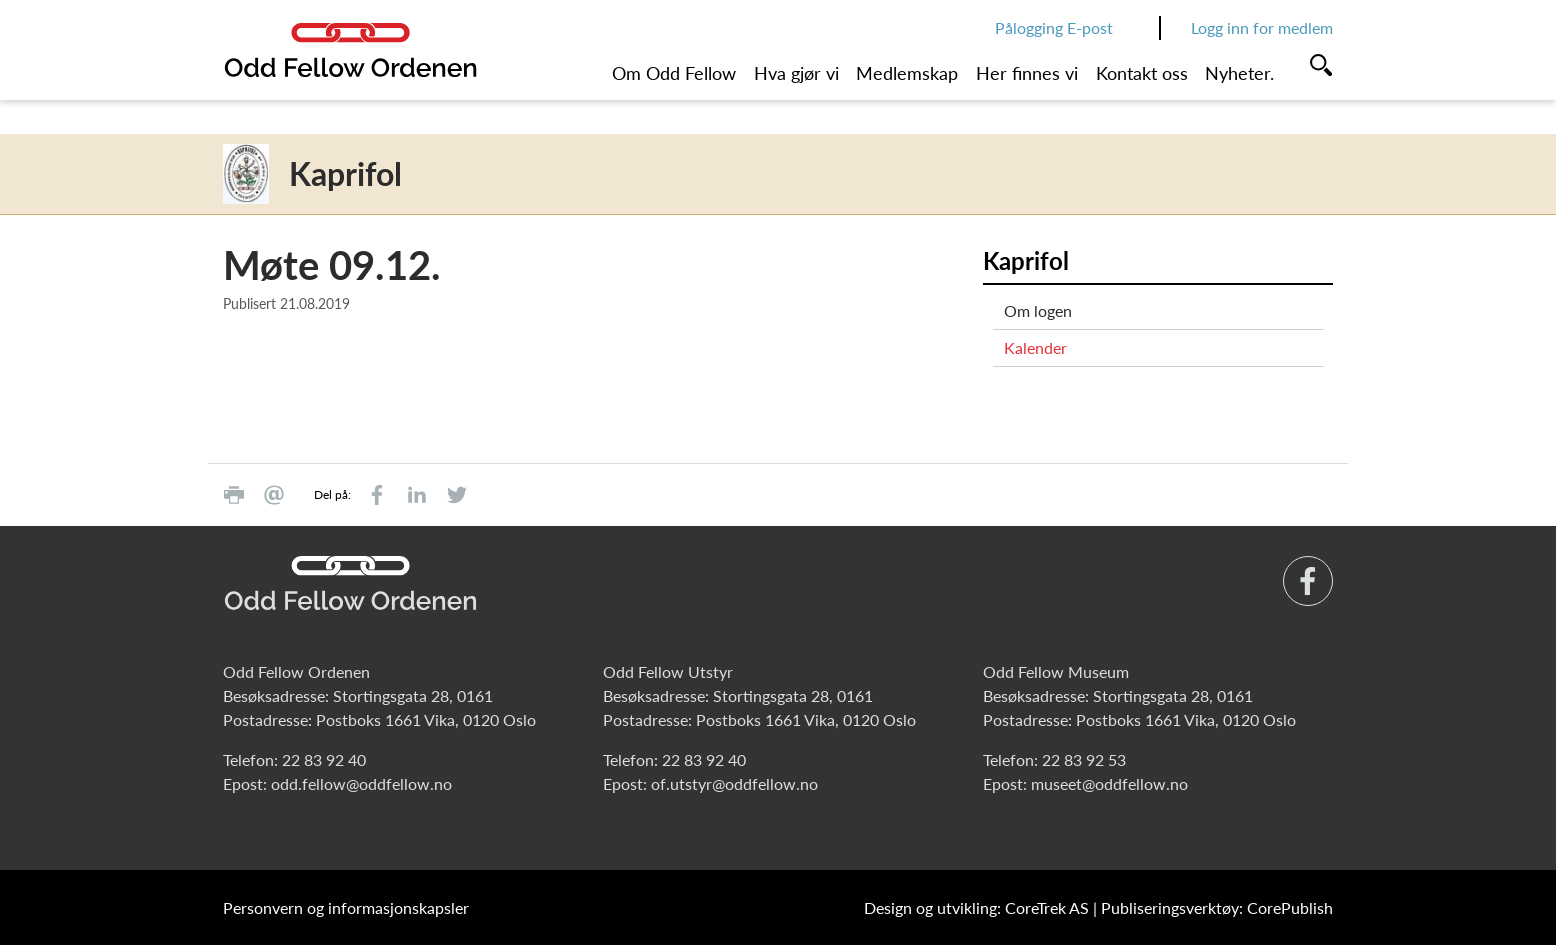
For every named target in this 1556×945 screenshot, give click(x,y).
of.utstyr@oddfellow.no (734, 783)
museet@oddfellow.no (1109, 783)
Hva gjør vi (796, 73)
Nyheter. (1239, 73)
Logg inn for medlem (1262, 27)
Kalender (1035, 347)
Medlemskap (907, 73)
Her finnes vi (1027, 73)
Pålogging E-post (1054, 27)
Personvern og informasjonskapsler (346, 907)
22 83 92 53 (1084, 759)
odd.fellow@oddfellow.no (361, 783)
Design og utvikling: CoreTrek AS (976, 907)
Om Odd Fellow (674, 73)
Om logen (1038, 310)
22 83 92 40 (324, 759)
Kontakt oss (1142, 73)
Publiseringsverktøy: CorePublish (1217, 907)
